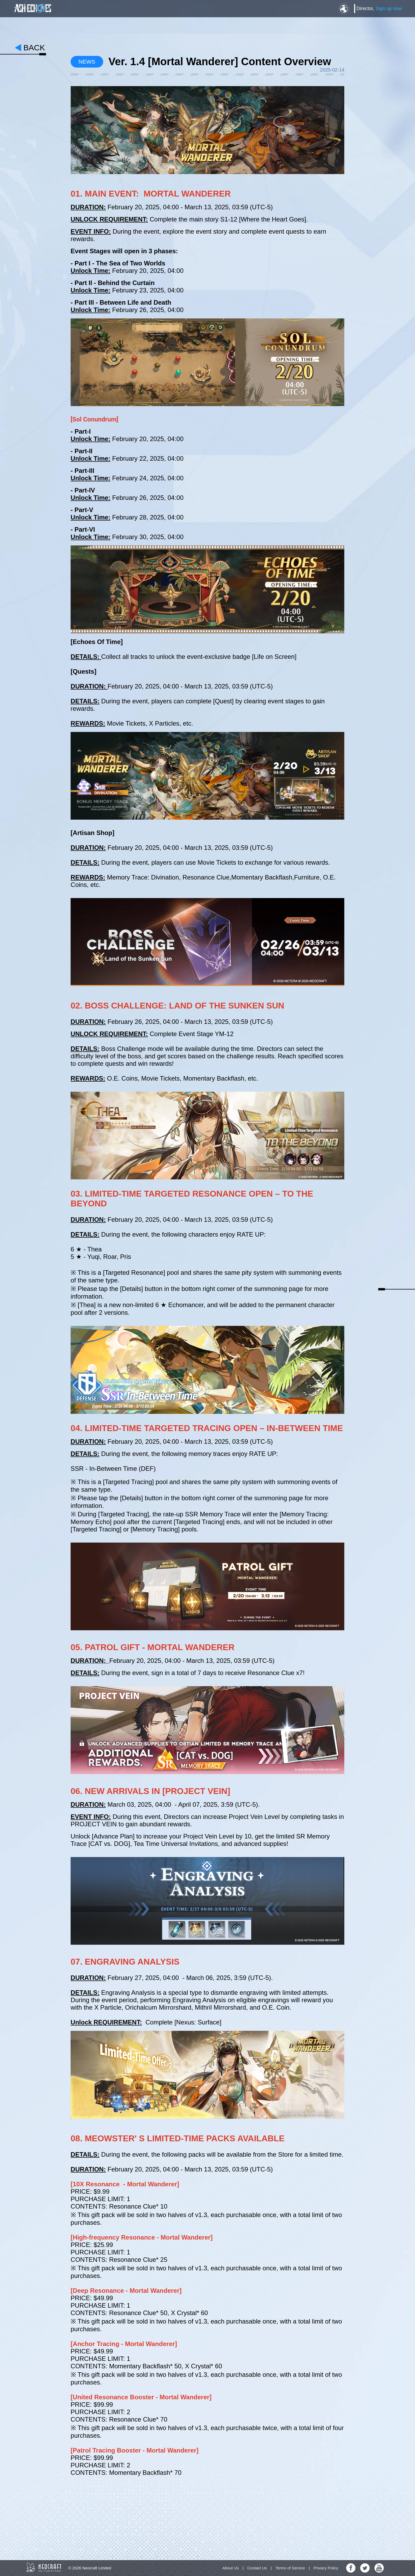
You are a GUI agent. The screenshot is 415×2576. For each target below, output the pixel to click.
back (34, 47)
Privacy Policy (326, 2568)
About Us (230, 2568)
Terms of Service (290, 2568)
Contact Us (257, 2568)
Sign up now (389, 8)
